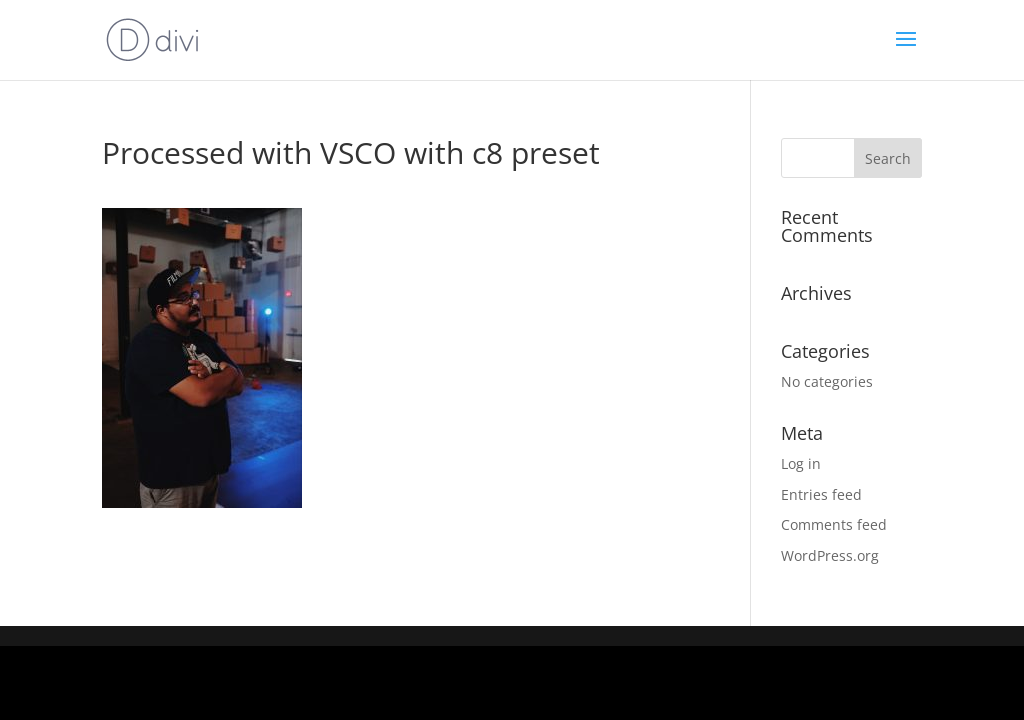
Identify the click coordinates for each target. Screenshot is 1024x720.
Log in (801, 463)
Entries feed (821, 494)
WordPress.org (830, 555)
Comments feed (834, 524)
